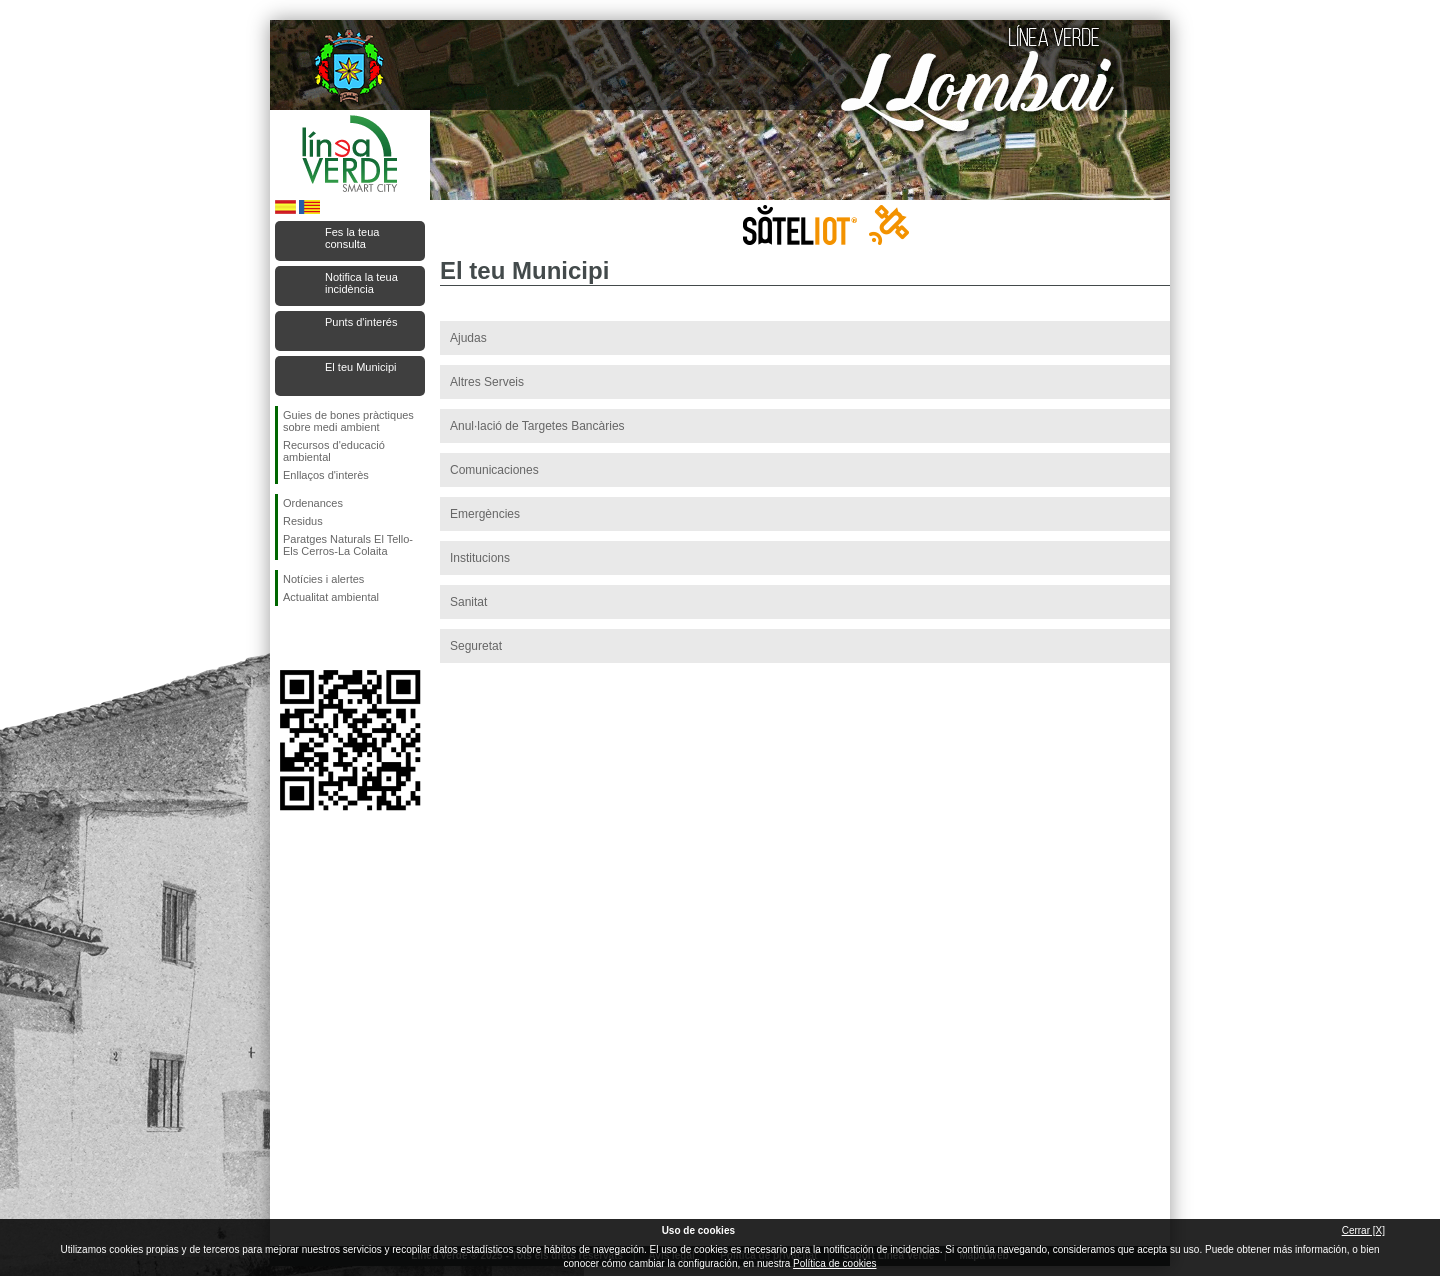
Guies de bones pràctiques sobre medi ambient (348, 421)
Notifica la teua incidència (361, 283)
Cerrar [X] (1363, 1230)
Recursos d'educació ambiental (334, 451)
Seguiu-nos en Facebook (287, 638)
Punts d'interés (361, 322)
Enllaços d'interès (326, 475)
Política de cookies (834, 1263)
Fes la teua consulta (352, 238)
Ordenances (313, 503)
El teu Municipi (361, 367)
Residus (303, 521)
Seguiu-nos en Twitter (320, 638)
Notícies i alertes (323, 579)
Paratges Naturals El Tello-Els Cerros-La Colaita (348, 545)
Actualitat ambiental (331, 597)
